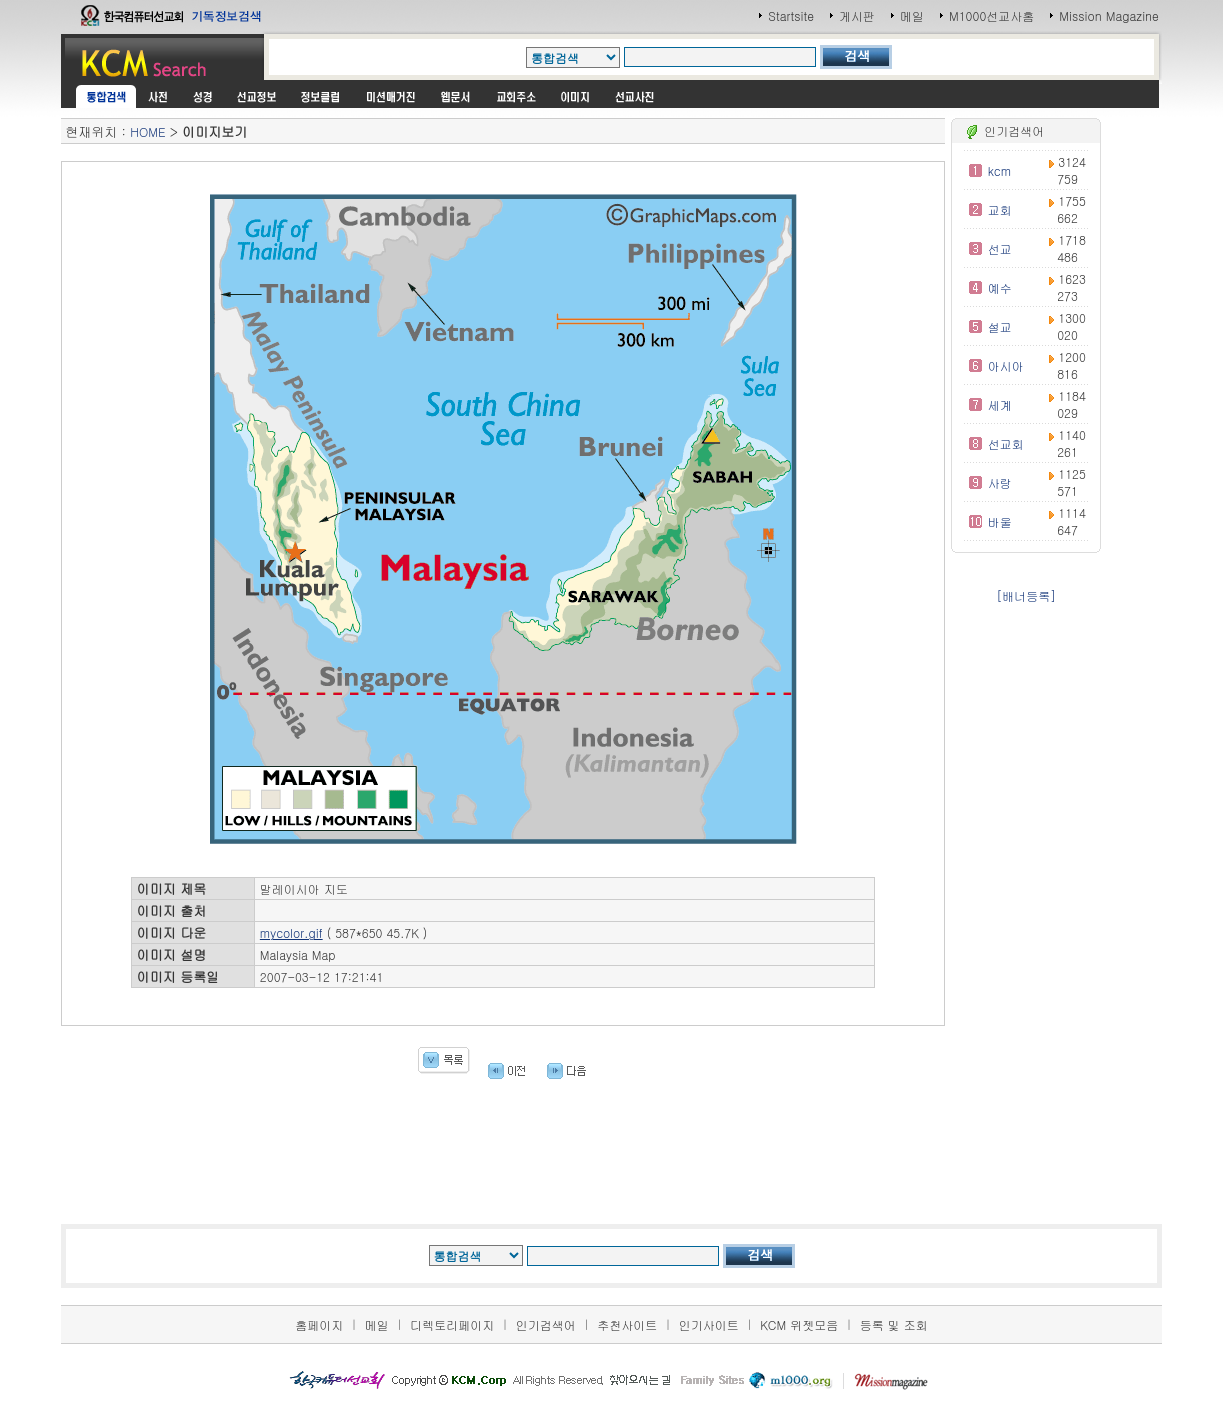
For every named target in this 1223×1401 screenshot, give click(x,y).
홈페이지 (319, 1324)
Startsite (791, 15)
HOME (147, 131)
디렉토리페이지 (452, 1324)
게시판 (857, 15)
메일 (912, 15)
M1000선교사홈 (991, 15)
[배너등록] (1026, 595)
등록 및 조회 (894, 1324)
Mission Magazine (1109, 15)
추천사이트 (627, 1324)
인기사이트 (709, 1324)
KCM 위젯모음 (799, 1324)
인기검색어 (546, 1324)
